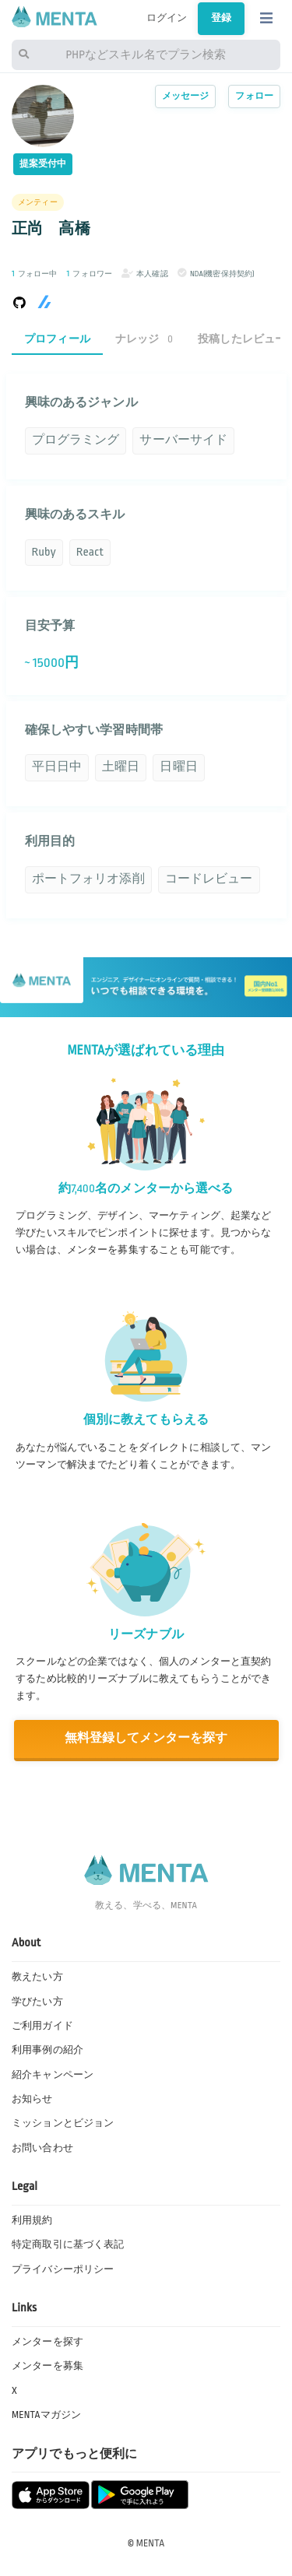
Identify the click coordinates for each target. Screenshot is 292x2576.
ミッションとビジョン (63, 2123)
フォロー (254, 96)
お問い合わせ (42, 2148)
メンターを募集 (47, 2365)
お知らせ (32, 2098)
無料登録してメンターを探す (146, 1738)
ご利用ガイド (42, 2025)
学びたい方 (37, 2001)
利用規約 (32, 2220)
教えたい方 (37, 1976)
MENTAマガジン (46, 2414)
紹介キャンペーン (52, 2074)
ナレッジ (144, 339)
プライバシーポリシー (63, 2269)
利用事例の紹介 (47, 2049)
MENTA (150, 2543)
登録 (221, 17)
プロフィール (57, 339)
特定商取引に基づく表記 (68, 2244)
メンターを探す (47, 2341)
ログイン (167, 17)
